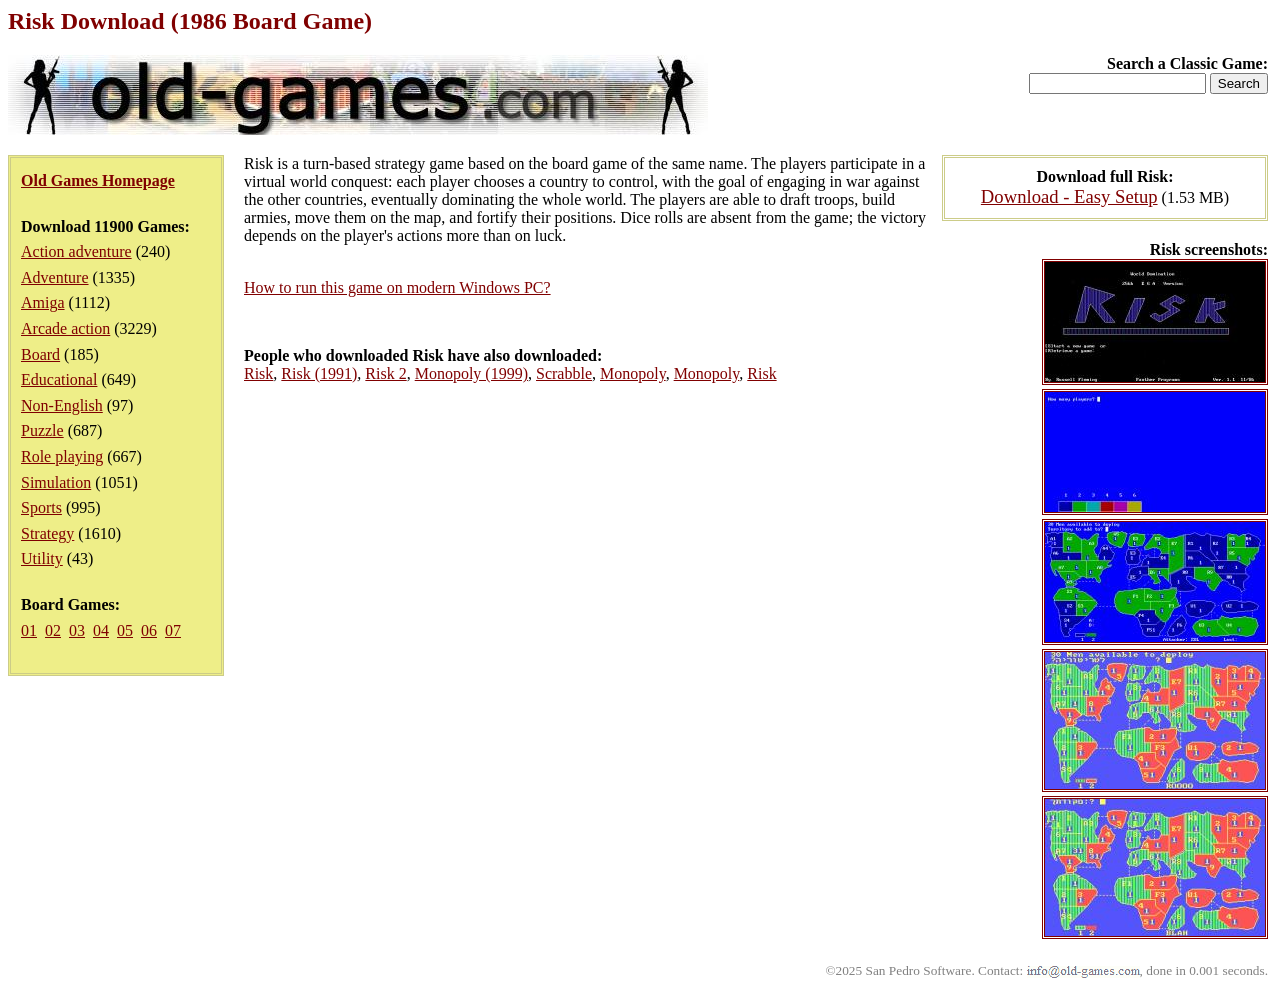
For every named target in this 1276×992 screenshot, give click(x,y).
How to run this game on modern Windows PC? (397, 287)
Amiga (43, 302)
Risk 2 (385, 373)
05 (125, 630)
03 (77, 630)
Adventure (55, 277)
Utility (42, 558)
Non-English (62, 405)
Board (40, 354)
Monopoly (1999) (471, 373)
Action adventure (76, 251)
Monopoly (633, 373)
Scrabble (564, 373)
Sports (41, 507)
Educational (59, 379)
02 (53, 630)
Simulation (56, 482)
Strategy (47, 533)
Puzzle (42, 430)
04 (101, 630)
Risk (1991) (319, 373)
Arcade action (65, 328)
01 (29, 630)
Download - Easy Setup (1069, 196)
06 (149, 630)
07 (173, 630)
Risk (258, 373)
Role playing (62, 456)
